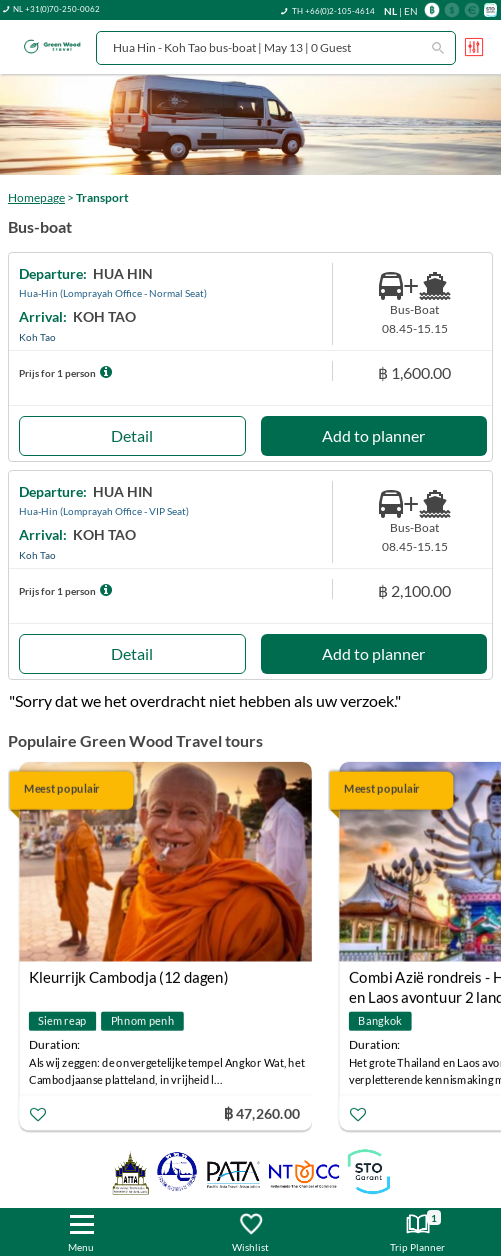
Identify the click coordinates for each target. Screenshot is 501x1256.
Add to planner (373, 435)
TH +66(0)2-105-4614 (333, 11)
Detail (132, 435)
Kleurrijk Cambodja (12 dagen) (129, 977)
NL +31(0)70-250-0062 (56, 9)
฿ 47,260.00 (262, 1112)
